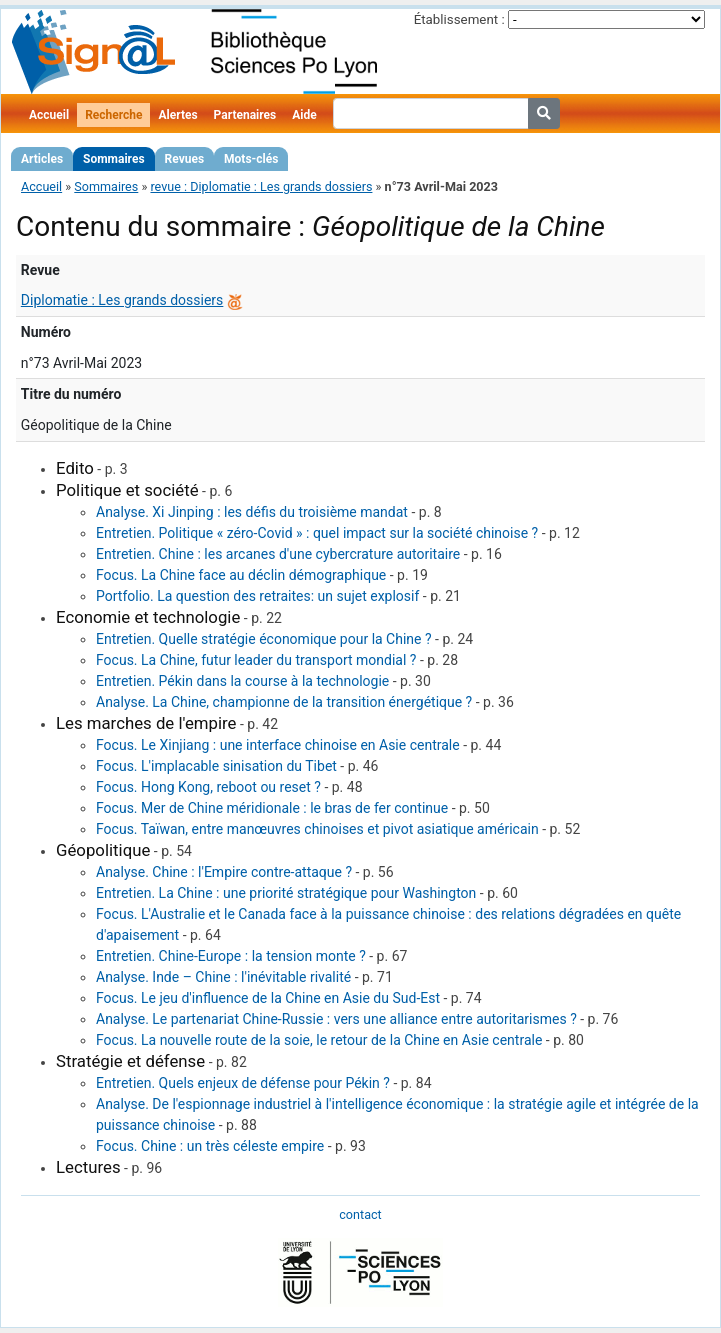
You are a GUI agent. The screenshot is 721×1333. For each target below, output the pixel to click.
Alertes (177, 115)
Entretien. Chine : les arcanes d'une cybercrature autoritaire (278, 554)
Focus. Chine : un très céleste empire (210, 1146)
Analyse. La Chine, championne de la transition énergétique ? (284, 702)
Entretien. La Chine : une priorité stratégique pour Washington (286, 893)
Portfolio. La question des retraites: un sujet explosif (257, 596)
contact (360, 1214)
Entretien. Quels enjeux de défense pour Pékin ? (243, 1083)
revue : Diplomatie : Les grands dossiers (261, 186)
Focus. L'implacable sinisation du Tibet (216, 766)
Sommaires (113, 159)
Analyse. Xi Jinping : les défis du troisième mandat (252, 512)
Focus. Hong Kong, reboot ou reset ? (208, 787)
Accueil (49, 115)
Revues (185, 159)
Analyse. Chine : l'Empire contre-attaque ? (224, 872)
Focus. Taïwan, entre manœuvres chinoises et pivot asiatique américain (317, 829)
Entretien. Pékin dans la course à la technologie (242, 681)
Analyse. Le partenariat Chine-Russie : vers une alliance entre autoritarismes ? (336, 1019)
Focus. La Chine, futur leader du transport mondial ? (256, 660)
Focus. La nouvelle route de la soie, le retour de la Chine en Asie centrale (319, 1040)
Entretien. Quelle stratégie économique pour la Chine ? (264, 639)
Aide (304, 115)
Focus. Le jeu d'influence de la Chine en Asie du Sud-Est (268, 998)
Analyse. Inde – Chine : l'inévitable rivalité (223, 977)
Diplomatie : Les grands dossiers (122, 300)
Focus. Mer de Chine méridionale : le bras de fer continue (272, 808)
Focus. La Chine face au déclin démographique (241, 575)
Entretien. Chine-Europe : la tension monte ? (231, 956)
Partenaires (245, 115)
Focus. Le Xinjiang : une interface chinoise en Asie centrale (278, 745)
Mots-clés (251, 159)
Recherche (113, 115)
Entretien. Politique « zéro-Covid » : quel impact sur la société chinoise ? (317, 533)
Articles (42, 159)
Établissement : (459, 19)
